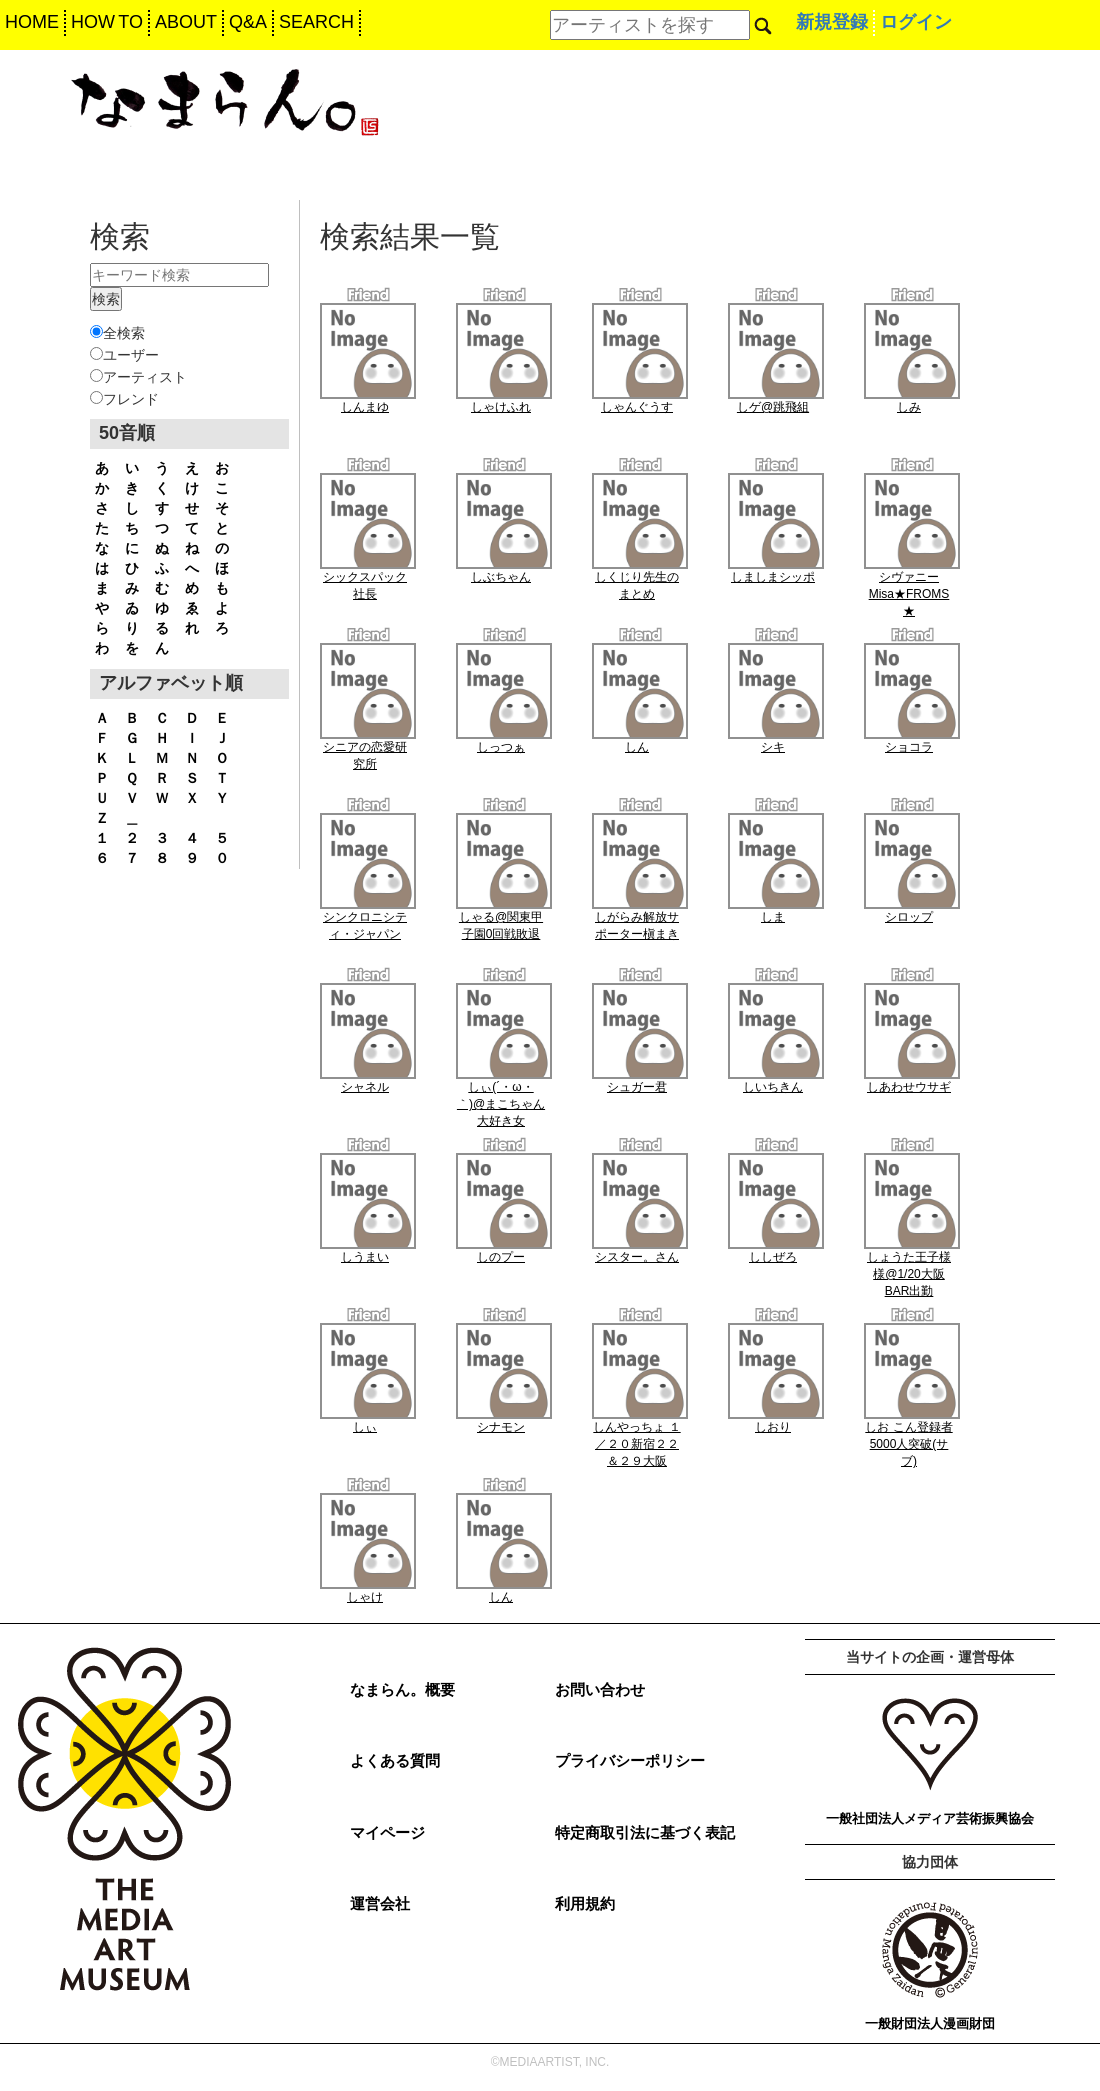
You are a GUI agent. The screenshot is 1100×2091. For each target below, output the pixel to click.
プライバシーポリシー (630, 1760)
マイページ (387, 1832)
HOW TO (107, 22)
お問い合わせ (600, 1689)
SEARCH (316, 22)
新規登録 (832, 22)
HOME (32, 22)
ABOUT (186, 22)
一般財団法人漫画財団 (930, 2023)
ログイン (916, 22)
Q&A (248, 22)
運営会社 (380, 1903)
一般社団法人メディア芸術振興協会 (930, 1818)
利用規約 (585, 1903)
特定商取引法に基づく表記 (645, 1832)
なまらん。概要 (402, 1689)
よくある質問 (395, 1760)
